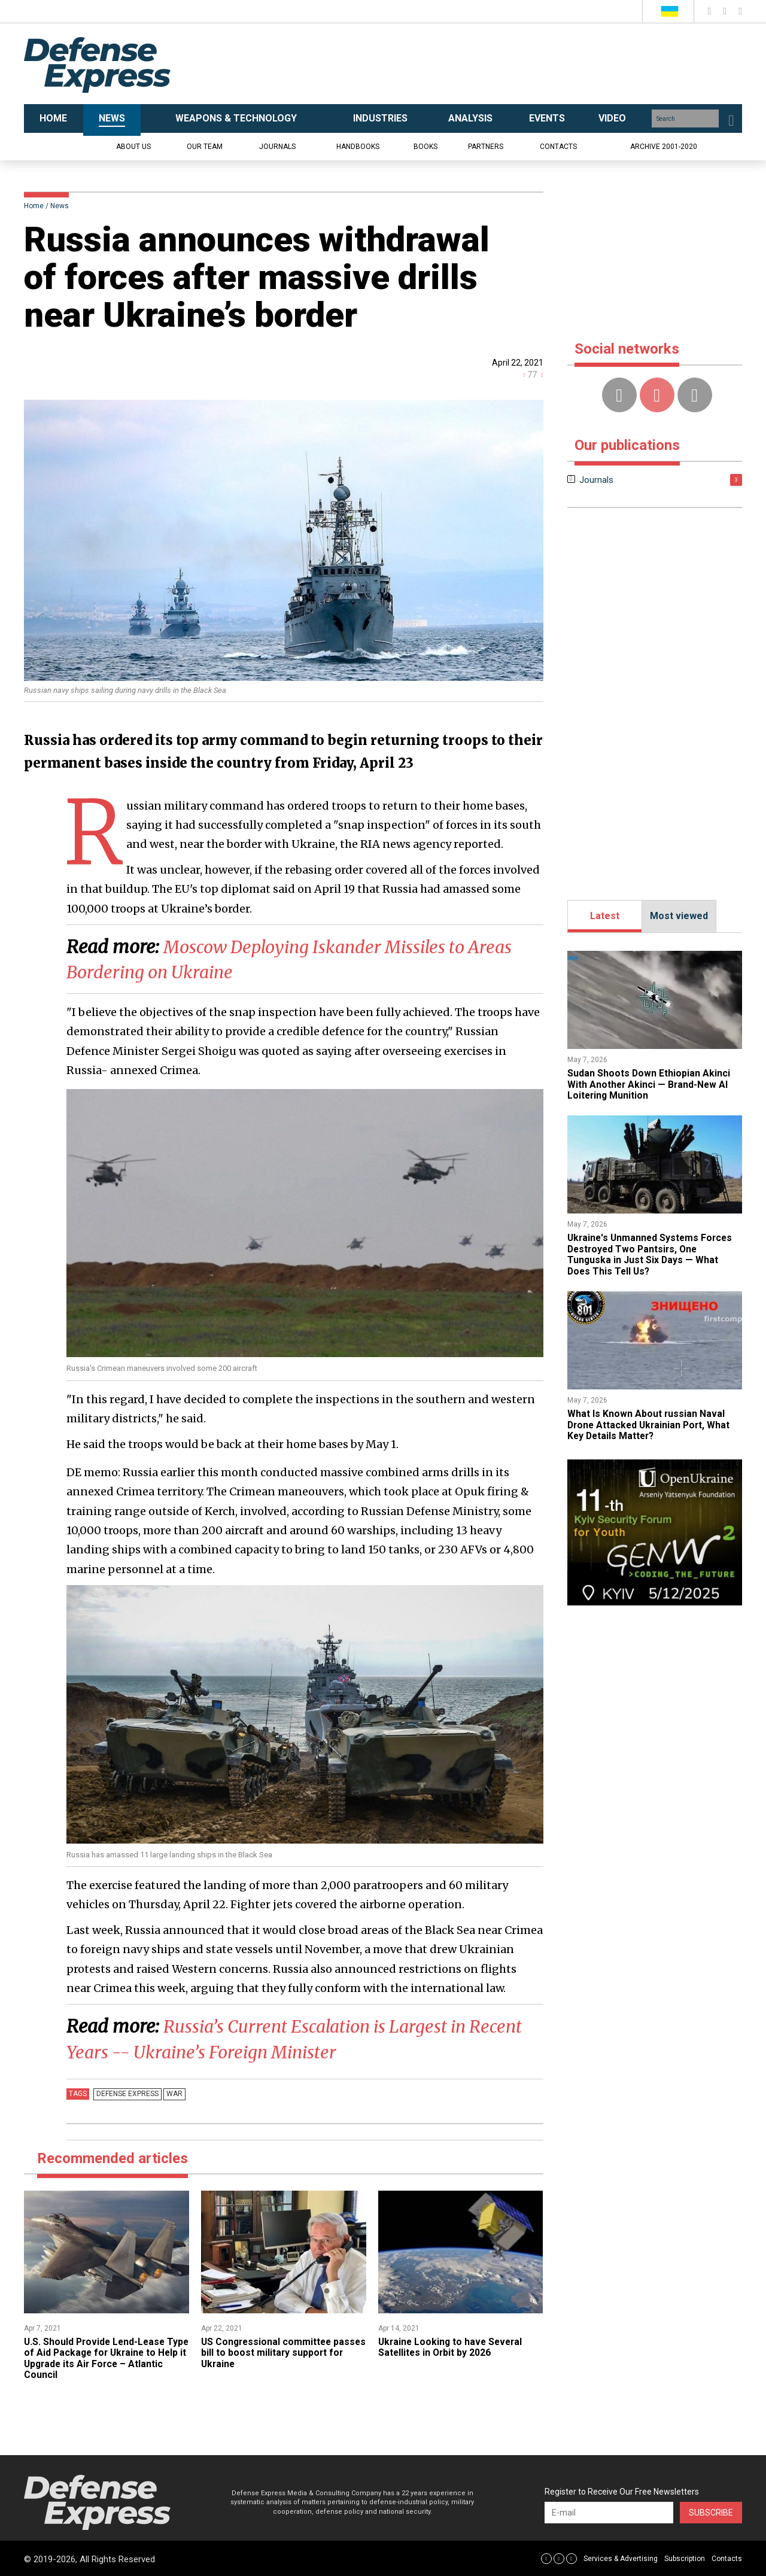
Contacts (558, 146)
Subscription (684, 2558)
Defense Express (127, 2093)
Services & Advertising (620, 2558)
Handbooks (357, 146)
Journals (277, 146)
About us (133, 146)
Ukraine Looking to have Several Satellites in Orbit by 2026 (452, 2346)
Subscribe (711, 2511)
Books (425, 146)
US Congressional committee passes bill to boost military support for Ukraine (282, 2351)
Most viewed (679, 915)
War (173, 2093)
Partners (485, 146)
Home (34, 206)
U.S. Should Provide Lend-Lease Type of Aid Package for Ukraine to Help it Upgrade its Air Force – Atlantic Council (104, 2357)
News (59, 206)
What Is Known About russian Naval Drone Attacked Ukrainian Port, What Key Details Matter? (650, 1424)
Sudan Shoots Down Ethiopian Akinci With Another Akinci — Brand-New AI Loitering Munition (649, 1084)
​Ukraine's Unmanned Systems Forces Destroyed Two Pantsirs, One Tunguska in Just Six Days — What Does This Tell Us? (652, 1254)
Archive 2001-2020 (663, 146)
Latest (604, 915)
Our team (205, 146)
